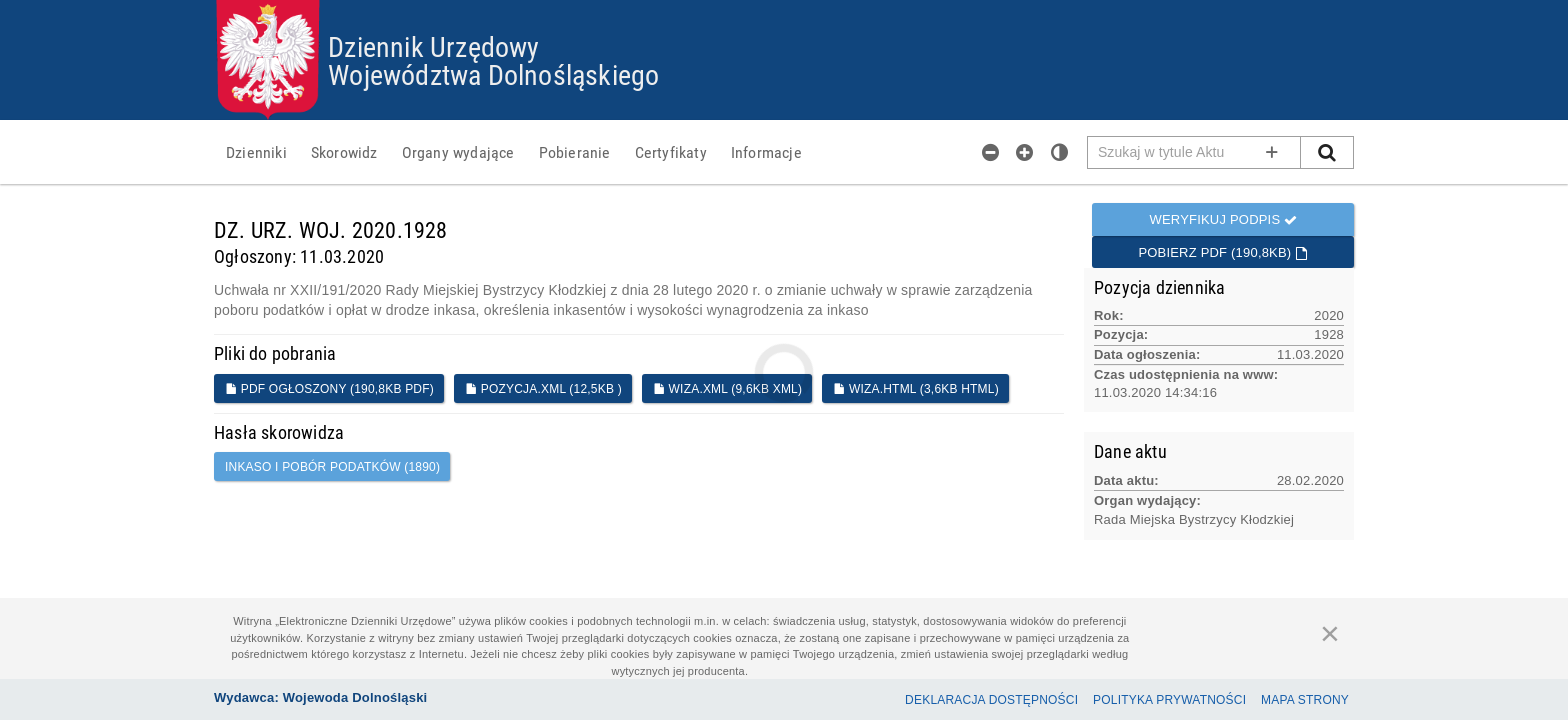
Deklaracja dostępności (991, 700)
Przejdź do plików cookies (784, 0)
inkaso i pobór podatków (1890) (332, 467)
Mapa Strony (1305, 700)
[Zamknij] (1330, 633)
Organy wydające (458, 152)
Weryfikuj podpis (1223, 219)
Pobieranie (575, 152)
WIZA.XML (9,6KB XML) (727, 389)
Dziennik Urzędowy (433, 46)
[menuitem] (256, 152)
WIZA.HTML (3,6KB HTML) (916, 389)
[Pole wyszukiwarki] (1194, 152)
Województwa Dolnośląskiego (493, 74)
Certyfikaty (671, 152)
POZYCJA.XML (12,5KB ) (543, 389)
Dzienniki (256, 152)
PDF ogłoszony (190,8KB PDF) (329, 389)
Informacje (766, 152)
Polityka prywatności (1169, 700)
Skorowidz (344, 152)
